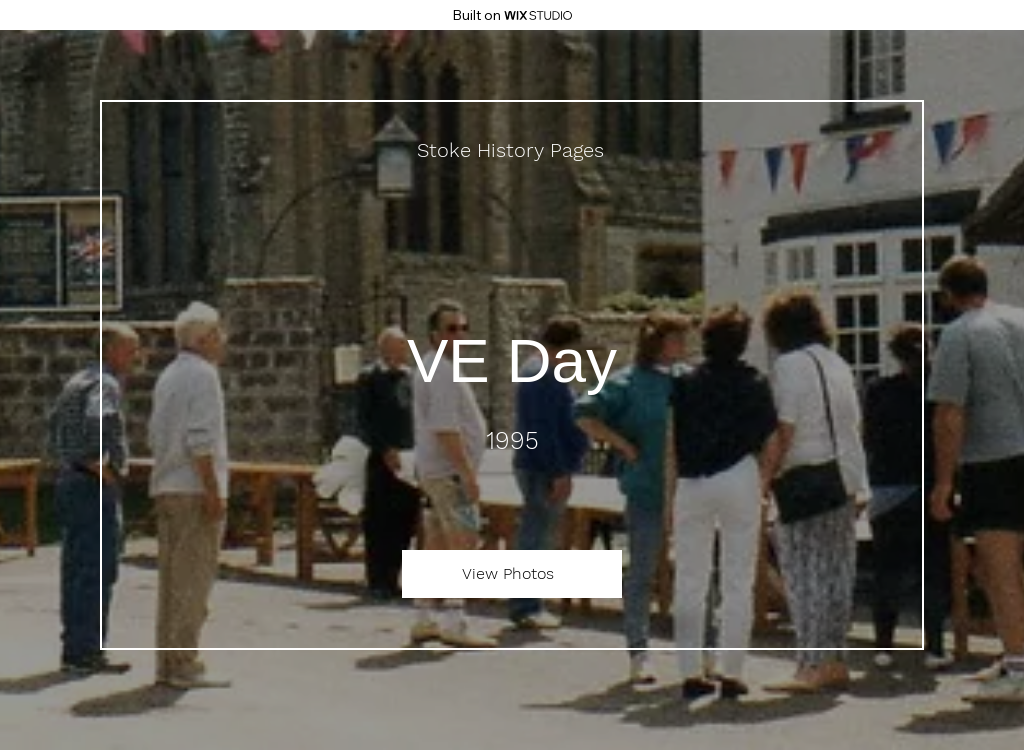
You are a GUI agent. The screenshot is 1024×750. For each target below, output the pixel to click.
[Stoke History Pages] (512, 150)
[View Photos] (512, 574)
